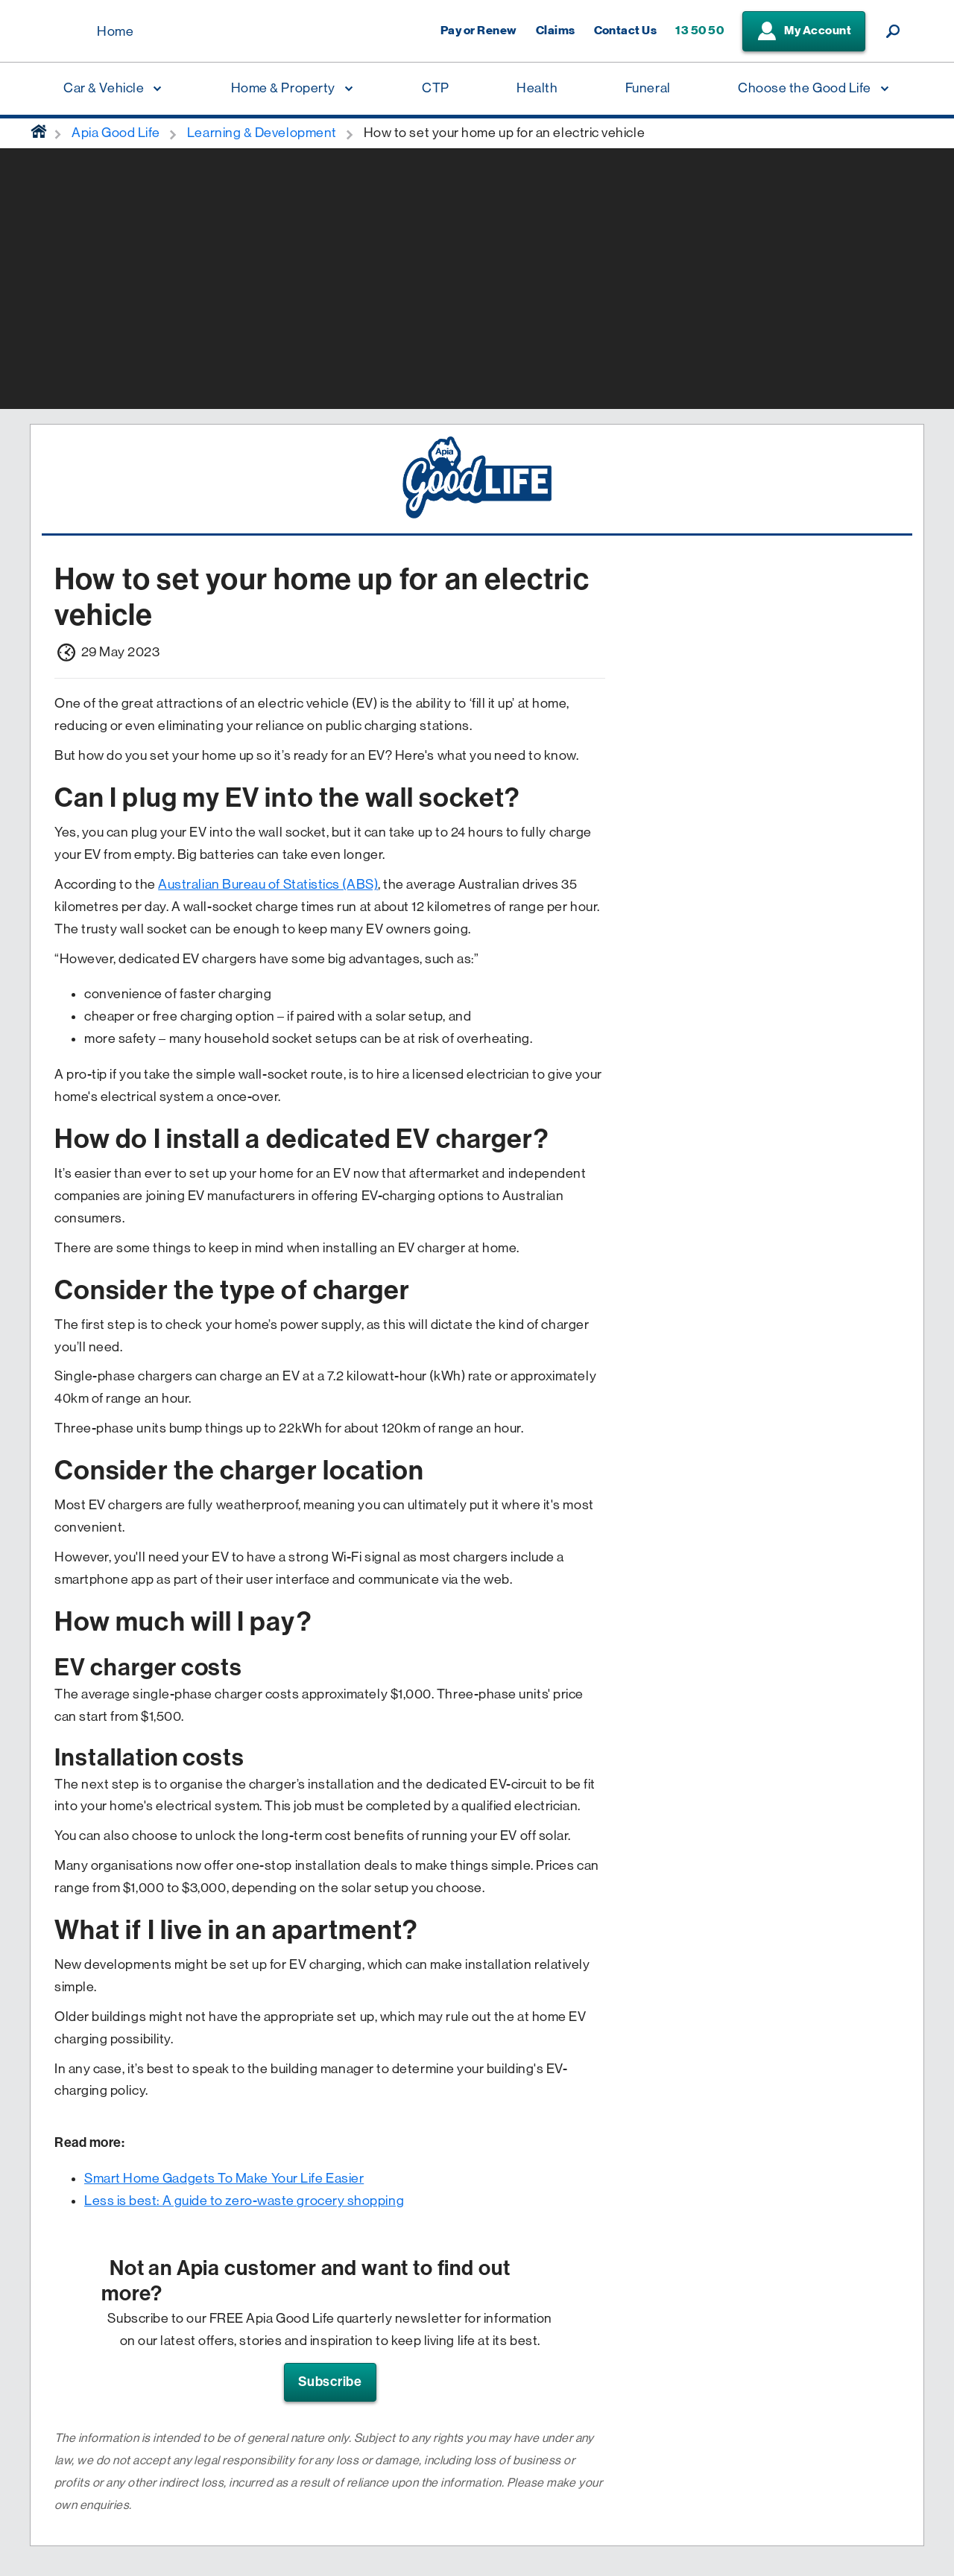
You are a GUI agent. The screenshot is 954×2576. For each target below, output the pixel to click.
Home (115, 31)
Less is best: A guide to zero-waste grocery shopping (244, 2200)
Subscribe (330, 2381)
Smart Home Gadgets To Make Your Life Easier (224, 2178)
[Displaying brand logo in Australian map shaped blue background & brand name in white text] (59, 32)
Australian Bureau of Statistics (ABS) (268, 884)
